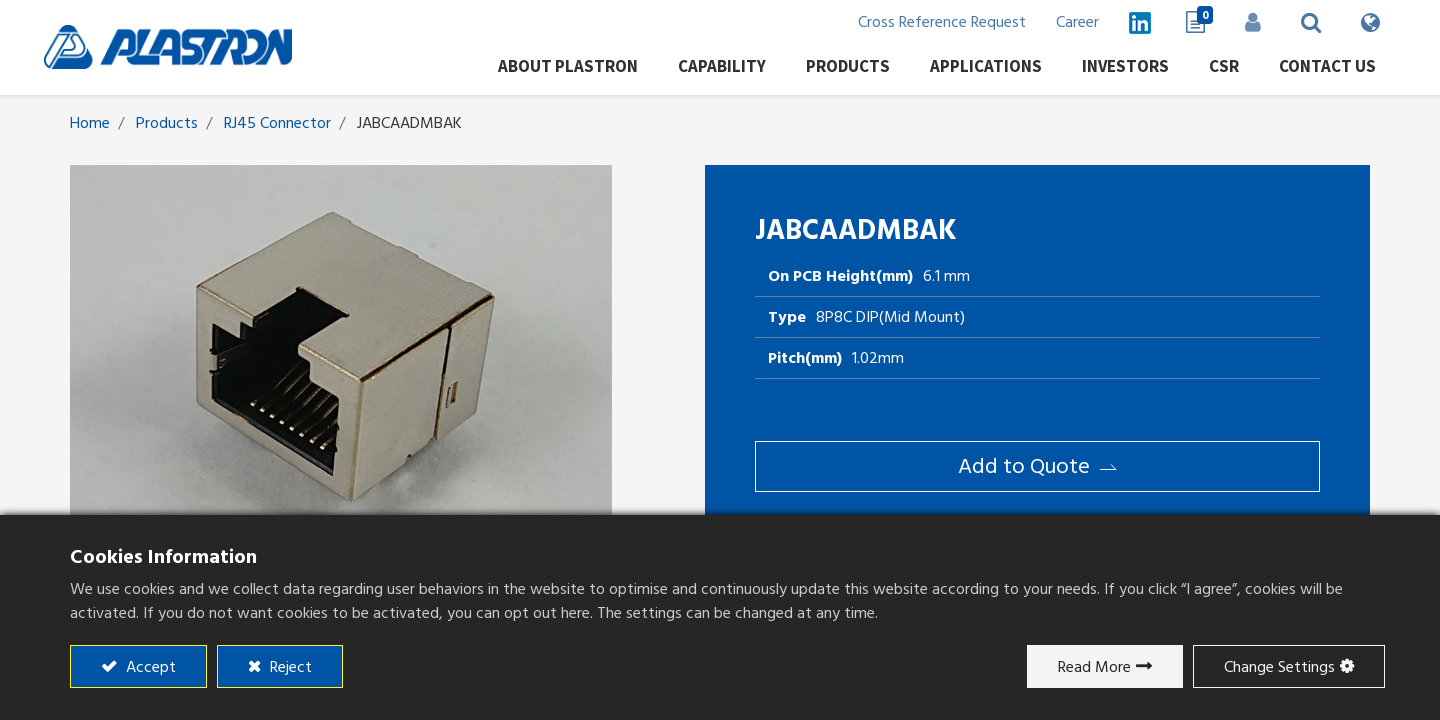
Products (167, 123)
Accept (149, 667)
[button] (1303, 22)
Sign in (1245, 22)
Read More (1094, 667)
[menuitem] (1117, 69)
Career (1069, 22)
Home (90, 123)
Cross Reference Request (934, 22)
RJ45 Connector (277, 123)
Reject (289, 667)
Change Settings (1279, 667)
